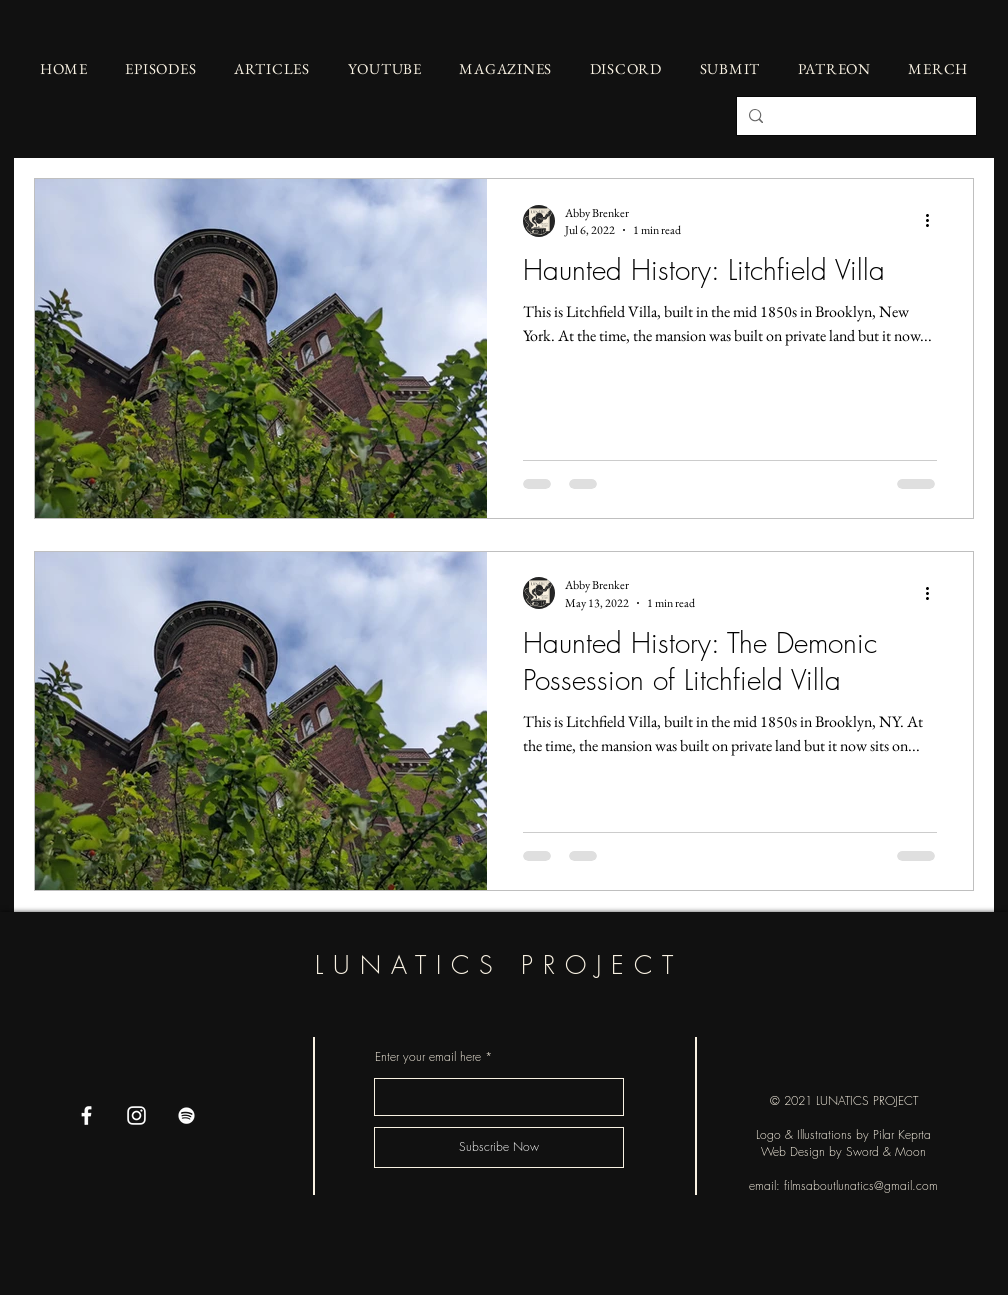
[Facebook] (86, 1115)
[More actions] (934, 221)
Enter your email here (428, 1057)
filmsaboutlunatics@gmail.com (861, 1185)
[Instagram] (136, 1115)
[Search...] (854, 116)
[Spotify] (186, 1115)
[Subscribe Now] (499, 1147)
